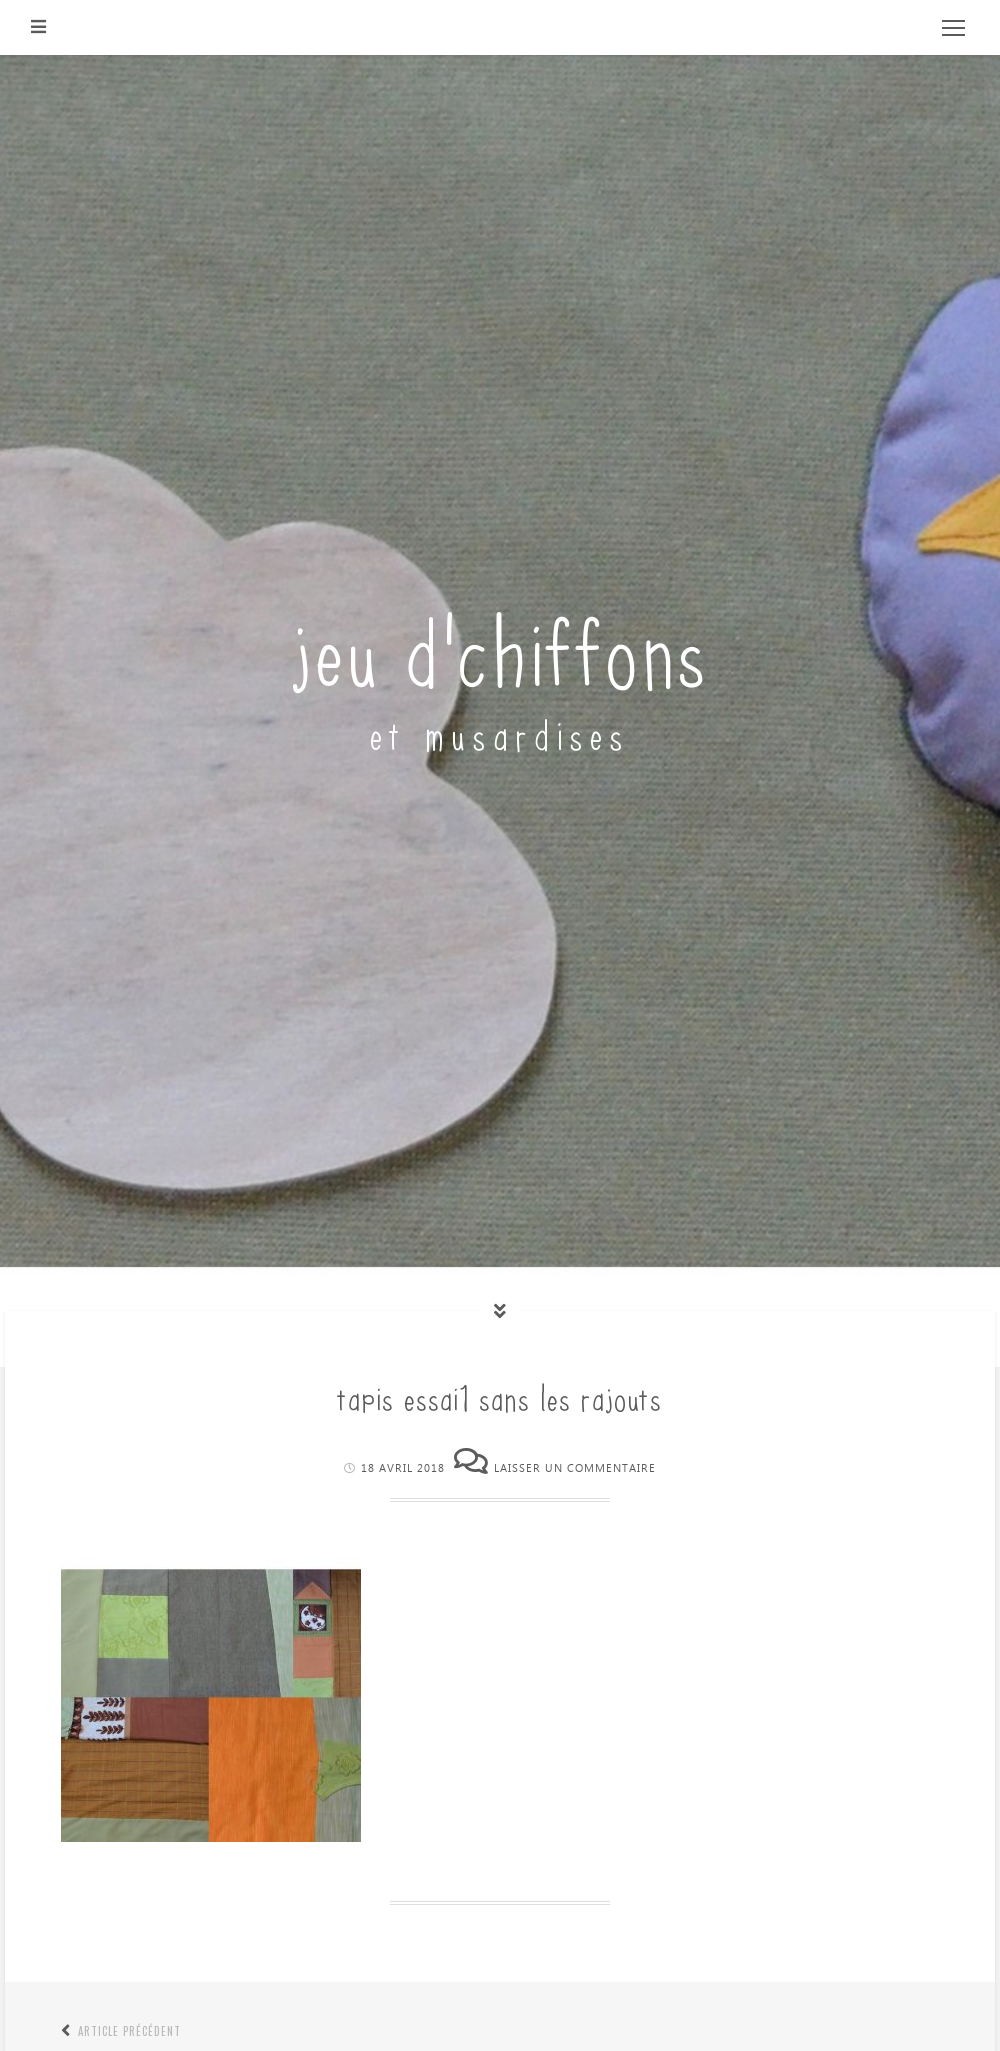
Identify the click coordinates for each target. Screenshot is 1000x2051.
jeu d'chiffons (500, 646)
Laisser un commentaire (575, 1468)
